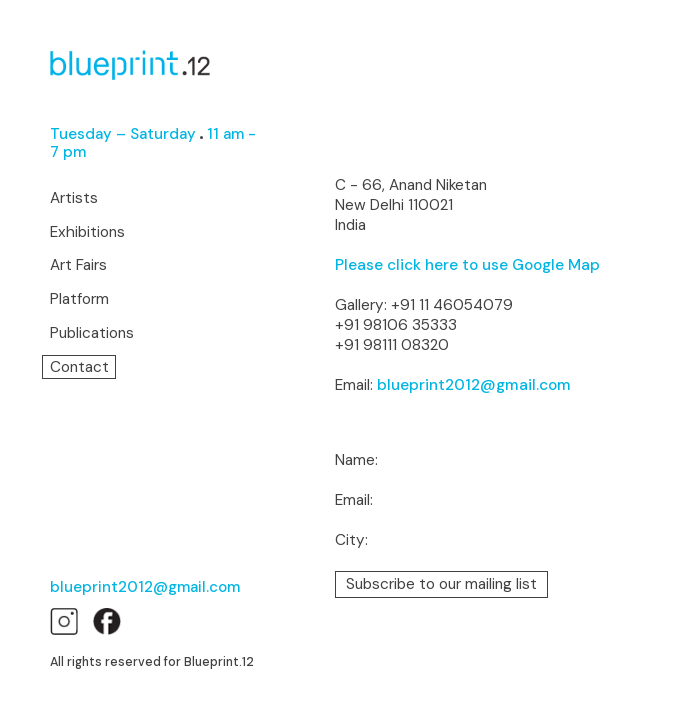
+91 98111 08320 (392, 345)
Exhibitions (87, 232)
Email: (354, 500)
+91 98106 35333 (396, 325)
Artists (74, 198)
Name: (356, 460)
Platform (79, 299)
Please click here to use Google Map (467, 265)
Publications (92, 333)
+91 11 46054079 (452, 305)
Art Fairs (78, 265)
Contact (79, 367)
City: (351, 540)
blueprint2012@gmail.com (145, 587)
